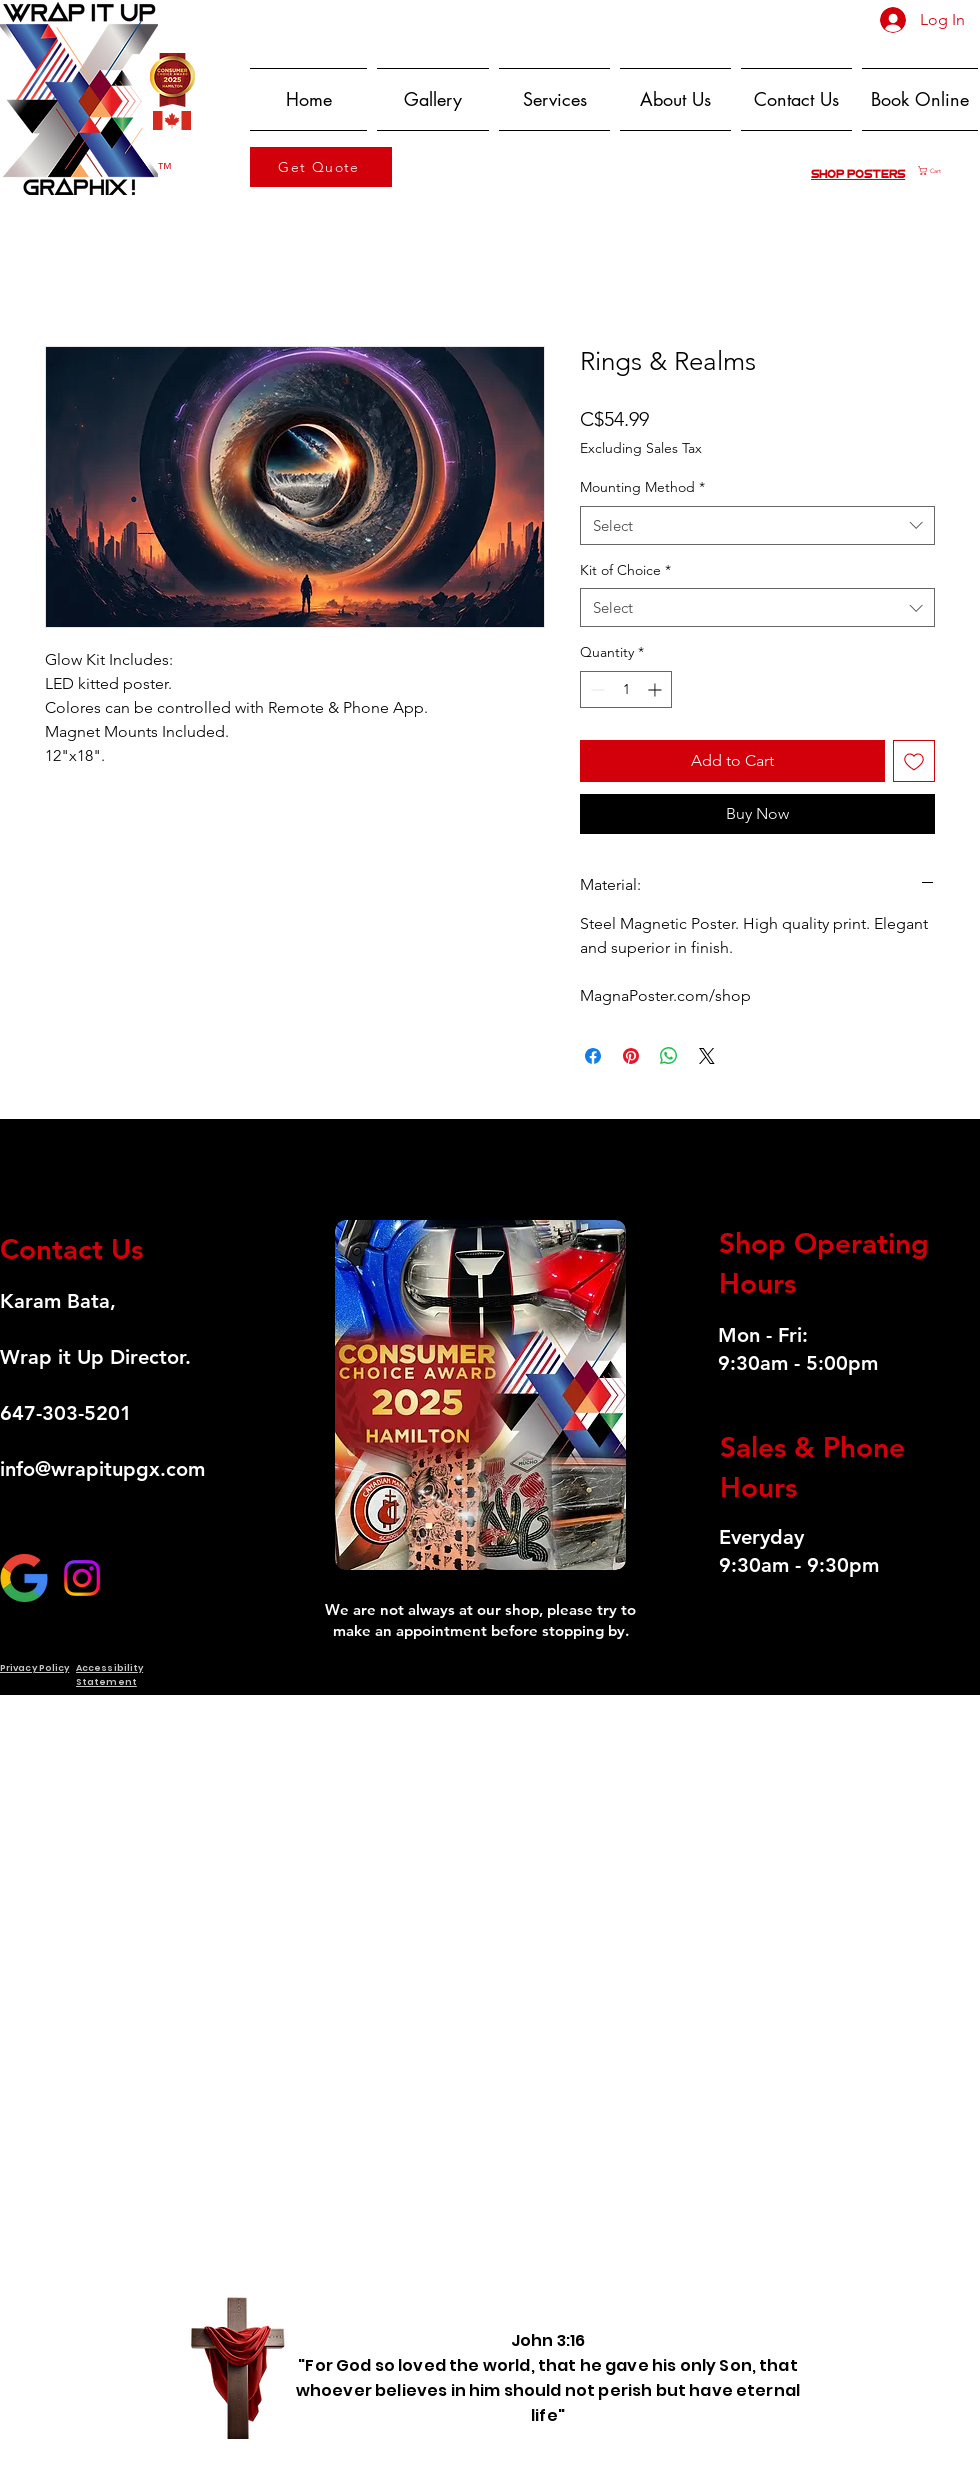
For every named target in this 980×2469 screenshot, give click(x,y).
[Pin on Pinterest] (631, 1056)
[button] (948, 170)
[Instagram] (82, 1578)
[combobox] (757, 525)
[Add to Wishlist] (914, 761)
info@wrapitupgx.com (102, 1469)
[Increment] (656, 689)
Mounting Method (642, 487)
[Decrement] (595, 689)
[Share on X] (707, 1056)
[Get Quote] (321, 167)
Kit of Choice (625, 570)
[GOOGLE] (24, 1578)
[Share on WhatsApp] (669, 1056)
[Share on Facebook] (593, 1056)
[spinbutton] (626, 689)
